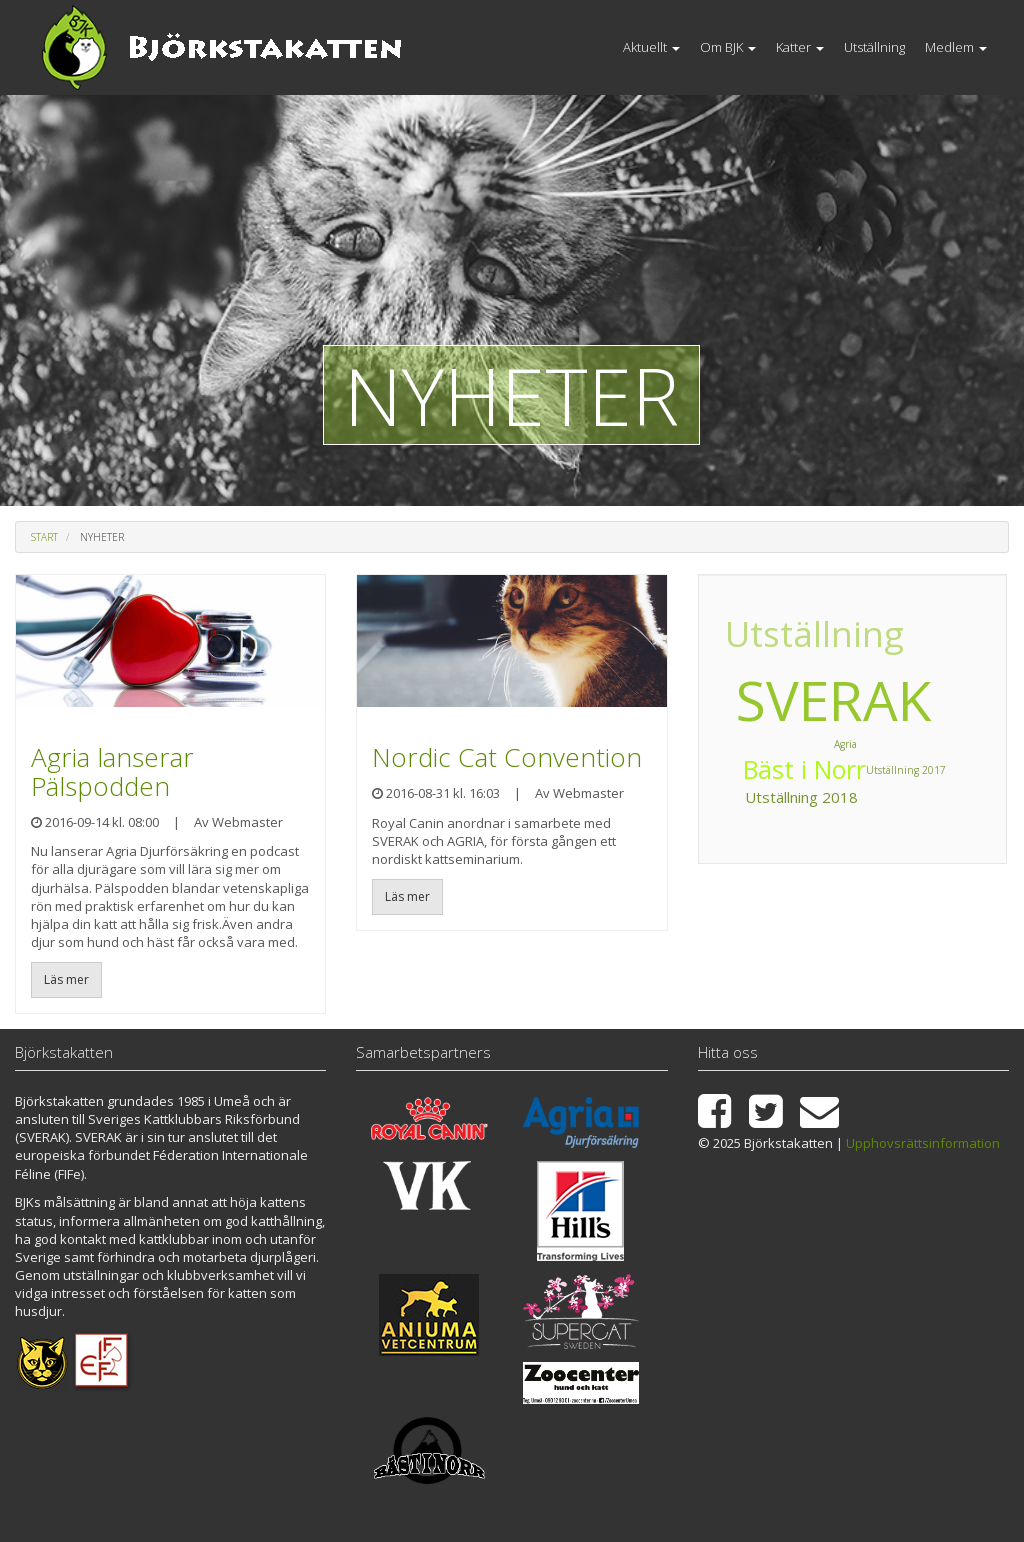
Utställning (874, 47)
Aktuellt (651, 47)
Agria (783, 649)
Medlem (956, 47)
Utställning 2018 (843, 614)
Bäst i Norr (890, 642)
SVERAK (833, 699)
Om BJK (728, 47)
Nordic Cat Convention (507, 757)
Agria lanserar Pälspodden (112, 771)
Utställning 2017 (781, 794)
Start (44, 537)
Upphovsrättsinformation (923, 1143)
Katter (800, 47)
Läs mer (66, 979)
